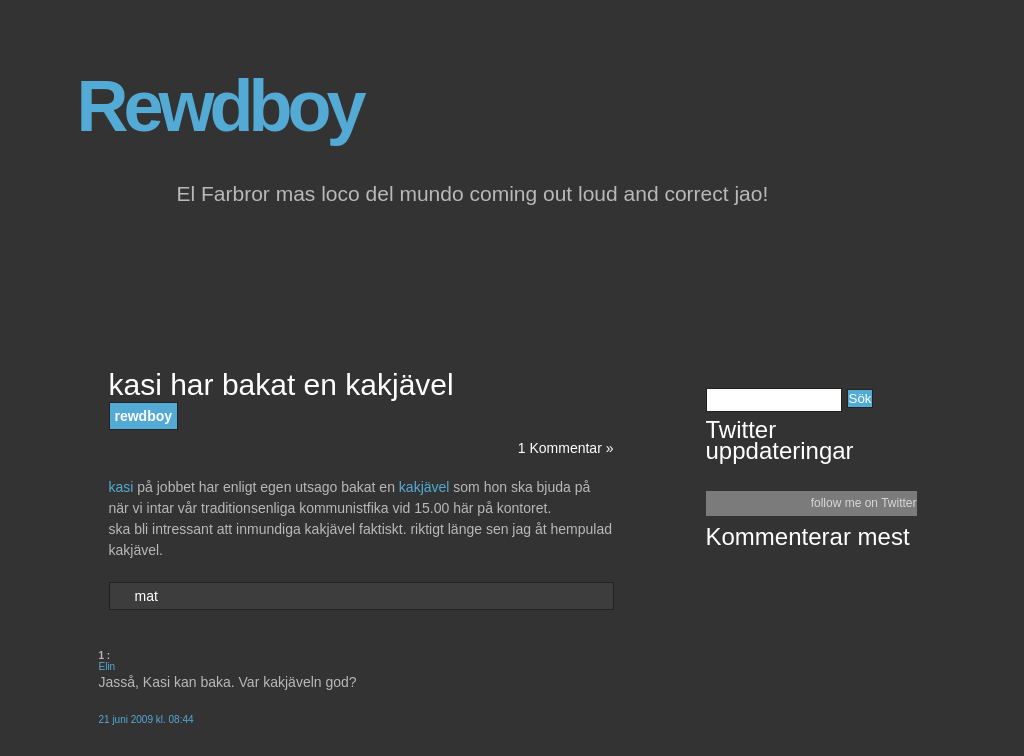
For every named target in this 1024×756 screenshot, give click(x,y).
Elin (107, 666)
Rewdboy (219, 106)
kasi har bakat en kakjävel (281, 384)
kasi (123, 487)
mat (146, 596)
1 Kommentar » (566, 448)
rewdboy (144, 416)
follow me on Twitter (864, 503)
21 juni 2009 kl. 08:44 (146, 719)
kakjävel (426, 487)
